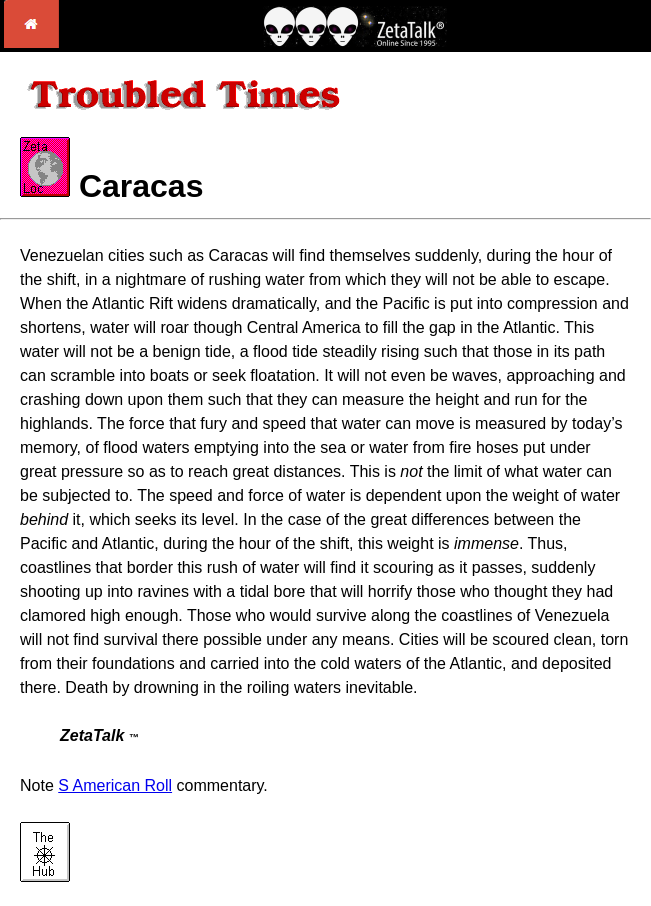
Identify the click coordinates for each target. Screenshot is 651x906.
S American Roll (115, 785)
